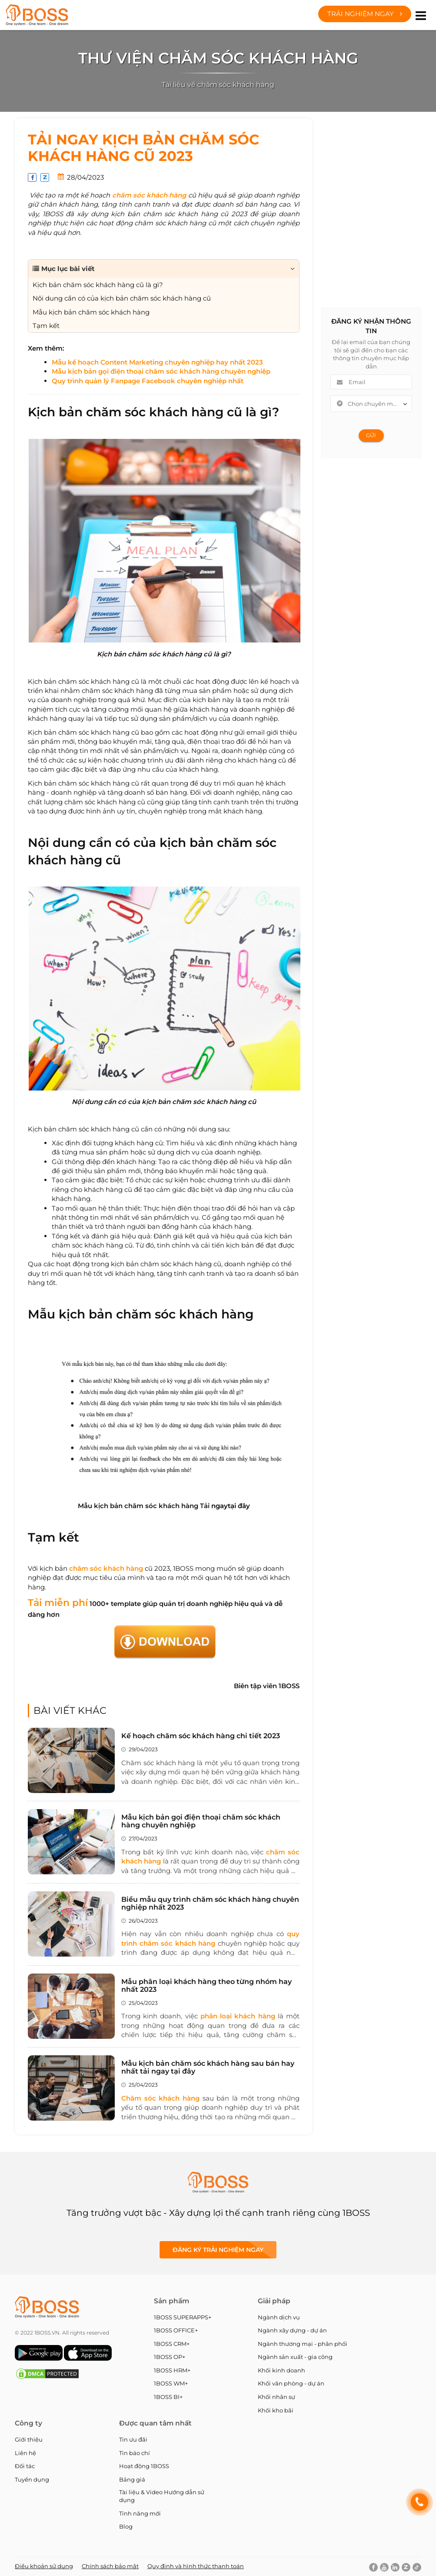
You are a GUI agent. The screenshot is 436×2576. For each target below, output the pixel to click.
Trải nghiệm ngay (364, 14)
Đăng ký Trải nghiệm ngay (218, 2250)
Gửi (371, 435)
